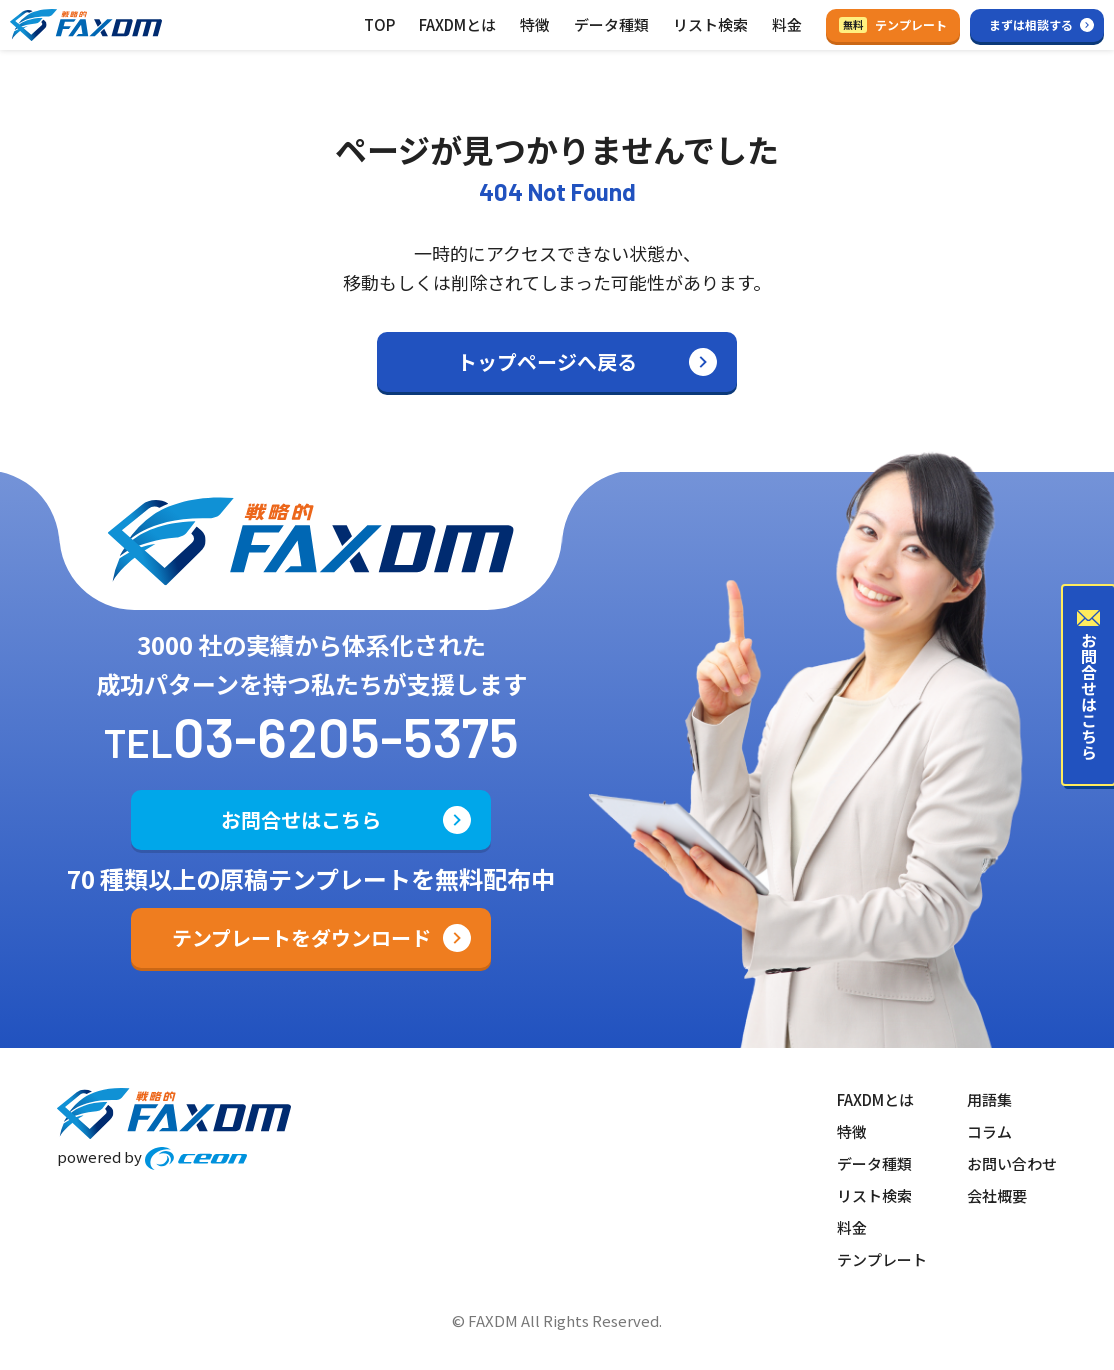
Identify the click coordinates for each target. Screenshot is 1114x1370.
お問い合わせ (1012, 1163)
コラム (989, 1131)
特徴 (535, 24)
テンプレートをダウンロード (301, 937)
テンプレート (893, 24)
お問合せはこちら (301, 819)
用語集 (989, 1099)
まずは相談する (1031, 24)
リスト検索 (710, 24)
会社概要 (997, 1195)
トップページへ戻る (547, 361)
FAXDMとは (457, 24)
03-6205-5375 (346, 735)
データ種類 (611, 24)
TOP (379, 24)
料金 (787, 24)
